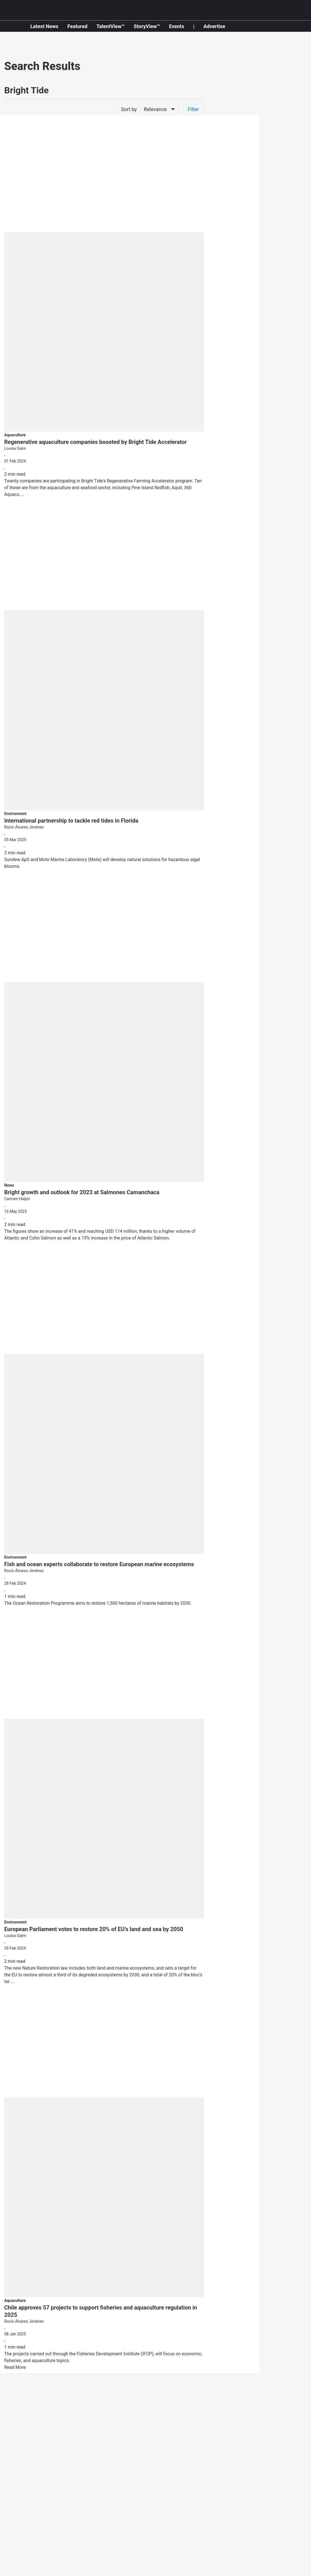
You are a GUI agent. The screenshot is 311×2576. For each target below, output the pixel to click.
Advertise (214, 26)
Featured (77, 26)
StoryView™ (147, 26)
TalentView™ (110, 26)
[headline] (104, 442)
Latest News (44, 26)
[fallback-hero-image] (104, 275)
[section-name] (15, 434)
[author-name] (104, 448)
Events (176, 26)
